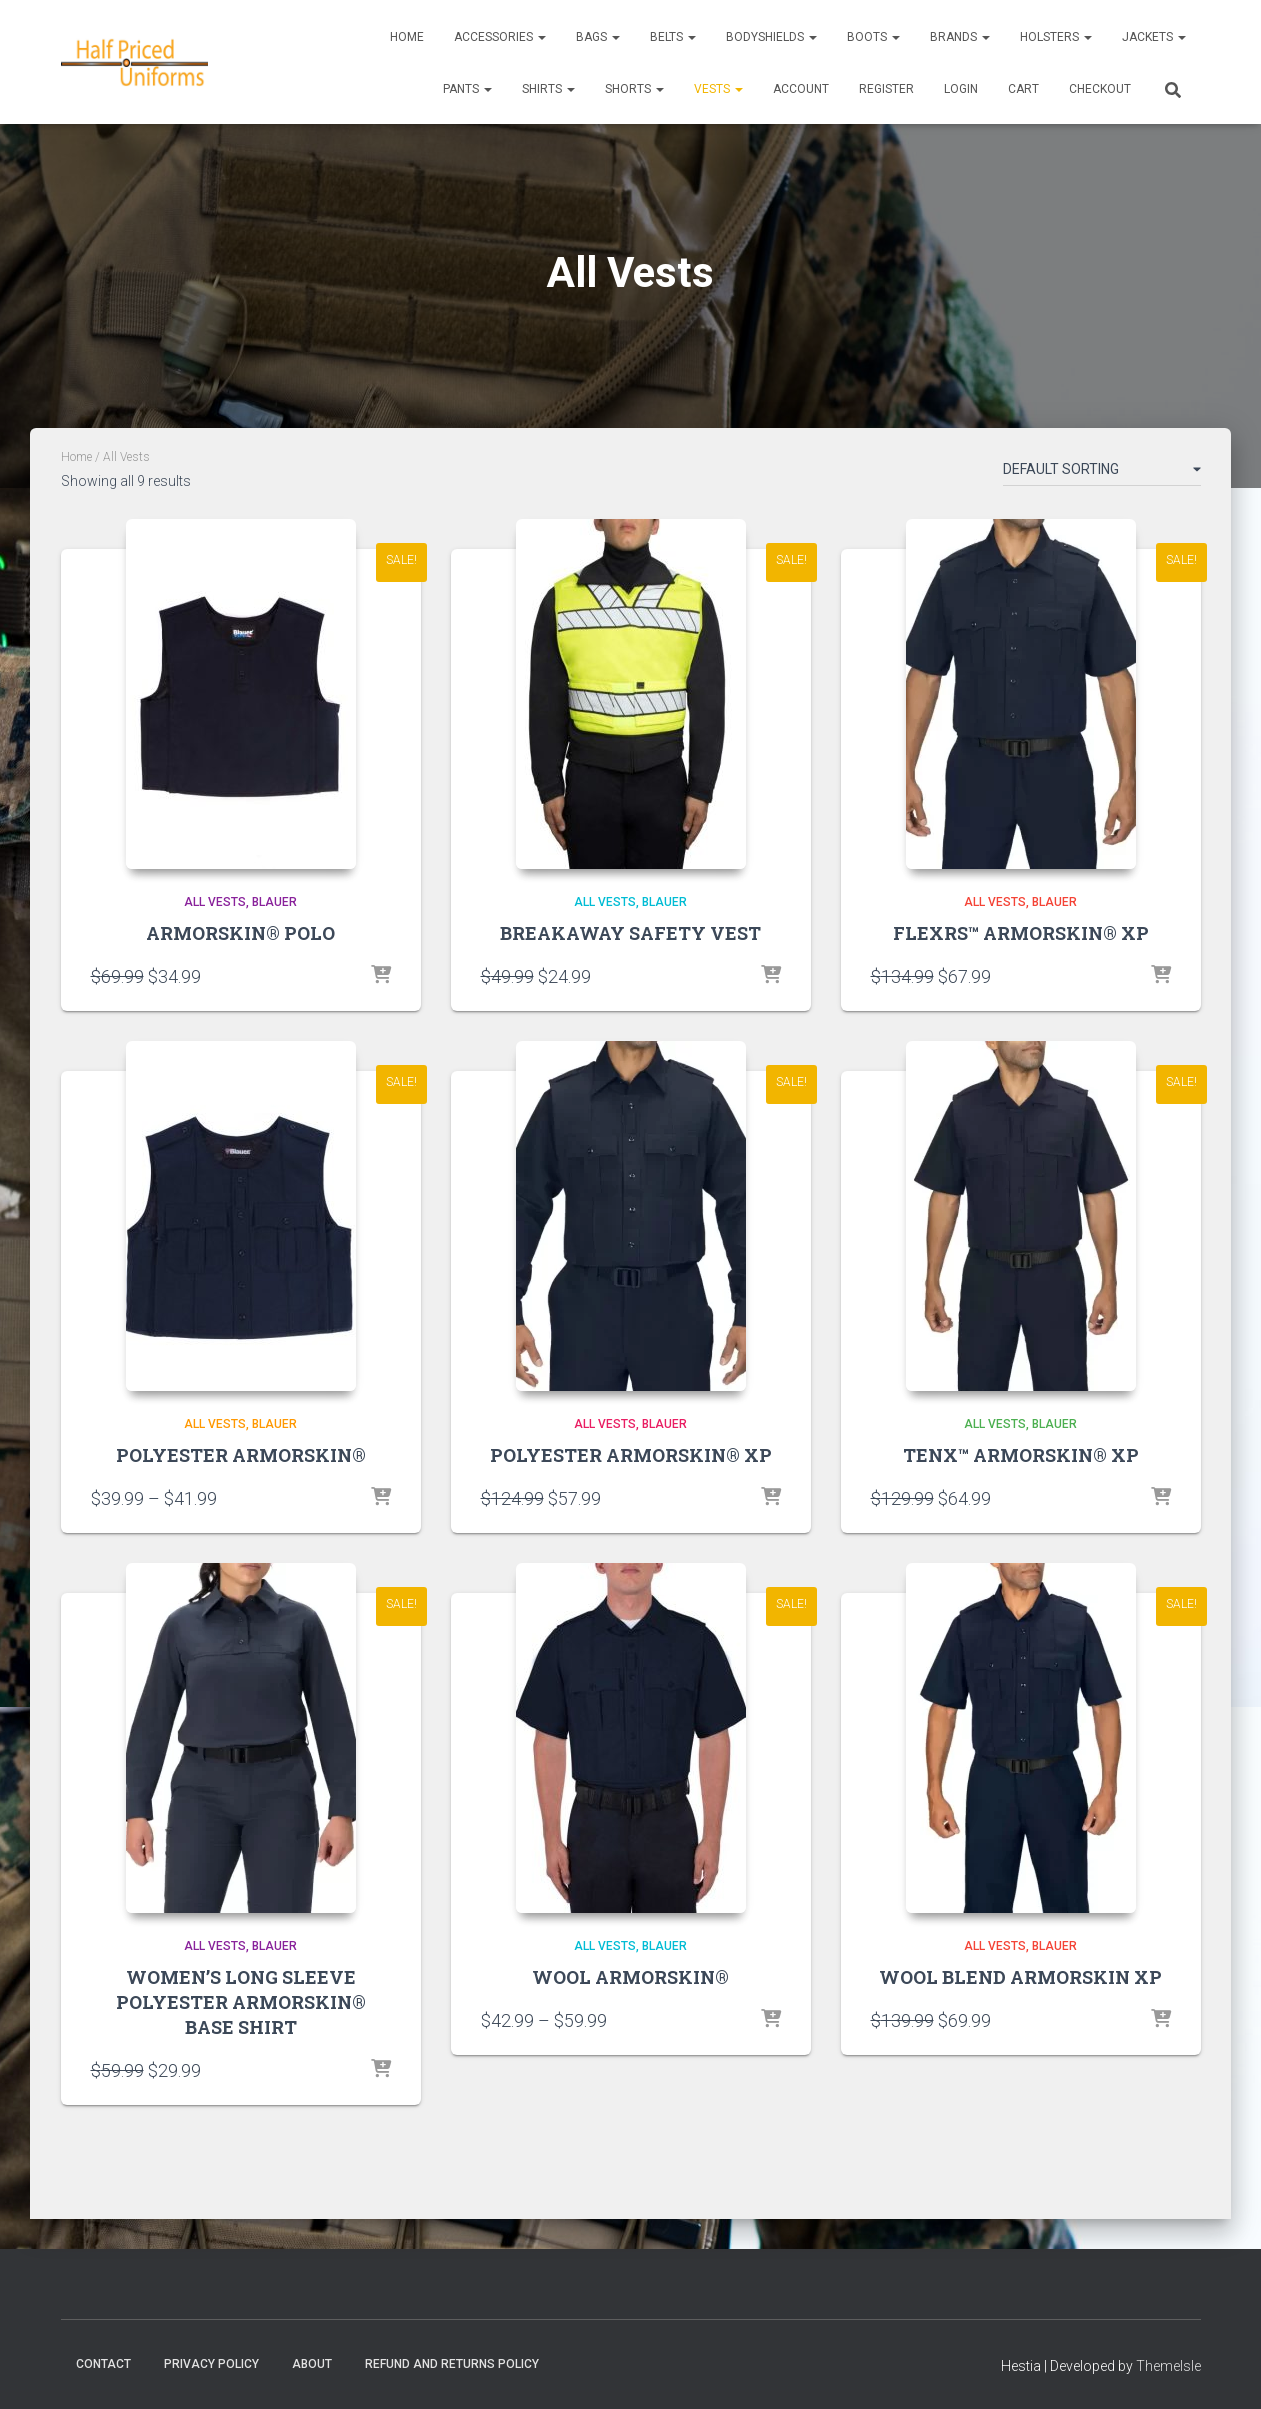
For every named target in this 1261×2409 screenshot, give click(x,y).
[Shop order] (1102, 473)
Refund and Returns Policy (452, 2364)
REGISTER (886, 89)
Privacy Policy (211, 2364)
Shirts (548, 89)
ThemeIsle (1168, 2366)
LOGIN (961, 89)
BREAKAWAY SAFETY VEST (630, 933)
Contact (103, 2364)
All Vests (215, 902)
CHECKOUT (1100, 89)
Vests (718, 89)
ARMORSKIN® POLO (240, 933)
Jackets (1154, 37)
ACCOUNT (801, 89)
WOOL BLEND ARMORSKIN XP (1020, 1977)
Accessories (500, 37)
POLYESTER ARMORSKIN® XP (631, 1455)
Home (407, 37)
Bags (598, 37)
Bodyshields (771, 37)
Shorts (634, 89)
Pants (467, 89)
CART (1023, 89)
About (312, 2364)
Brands (960, 37)
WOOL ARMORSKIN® (630, 1977)
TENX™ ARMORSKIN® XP (1021, 1455)
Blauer (274, 902)
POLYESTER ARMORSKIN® (241, 1455)
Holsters (1056, 37)
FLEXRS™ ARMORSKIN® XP (1021, 933)
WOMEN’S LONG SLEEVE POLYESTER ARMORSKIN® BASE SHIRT (241, 2002)
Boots (873, 37)
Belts (673, 37)
